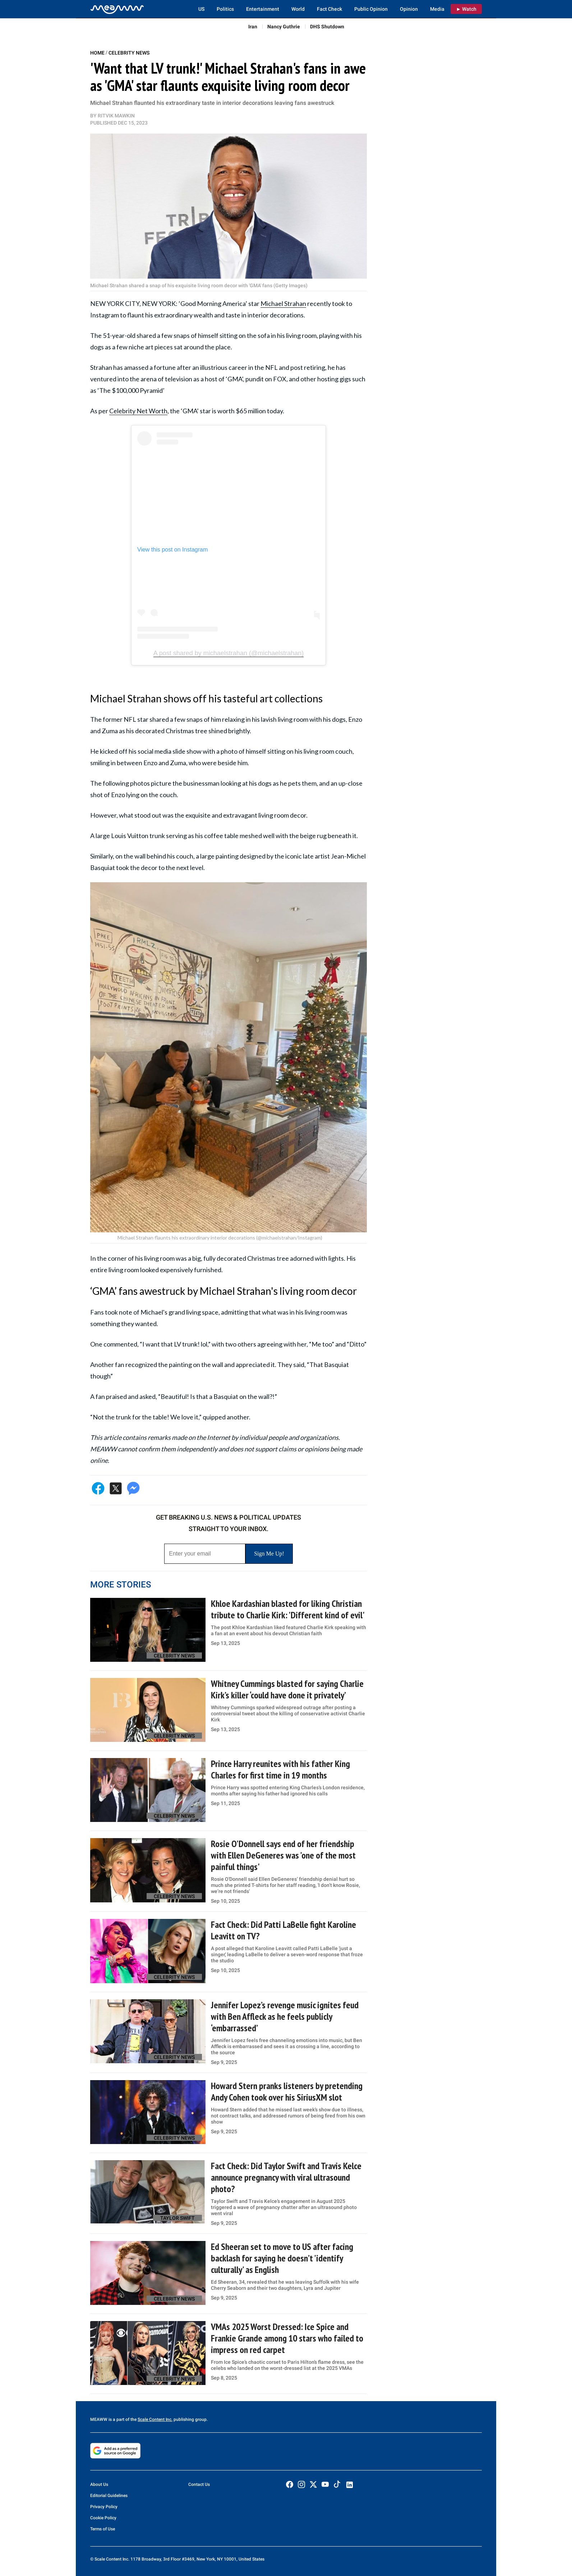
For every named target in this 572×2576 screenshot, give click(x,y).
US (201, 9)
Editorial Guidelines (109, 2495)
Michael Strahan (283, 303)
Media (437, 9)
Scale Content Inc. (155, 2419)
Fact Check (329, 9)
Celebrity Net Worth (138, 411)
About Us (99, 2484)
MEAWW (98, 2419)
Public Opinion (371, 9)
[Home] (117, 9)
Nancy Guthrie (283, 26)
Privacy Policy (103, 2506)
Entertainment (262, 9)
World (298, 9)
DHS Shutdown (327, 26)
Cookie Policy (103, 2517)
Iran (252, 26)
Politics (225, 9)
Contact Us (199, 2484)
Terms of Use (102, 2528)
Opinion (409, 9)
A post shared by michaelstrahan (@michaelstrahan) (228, 653)
